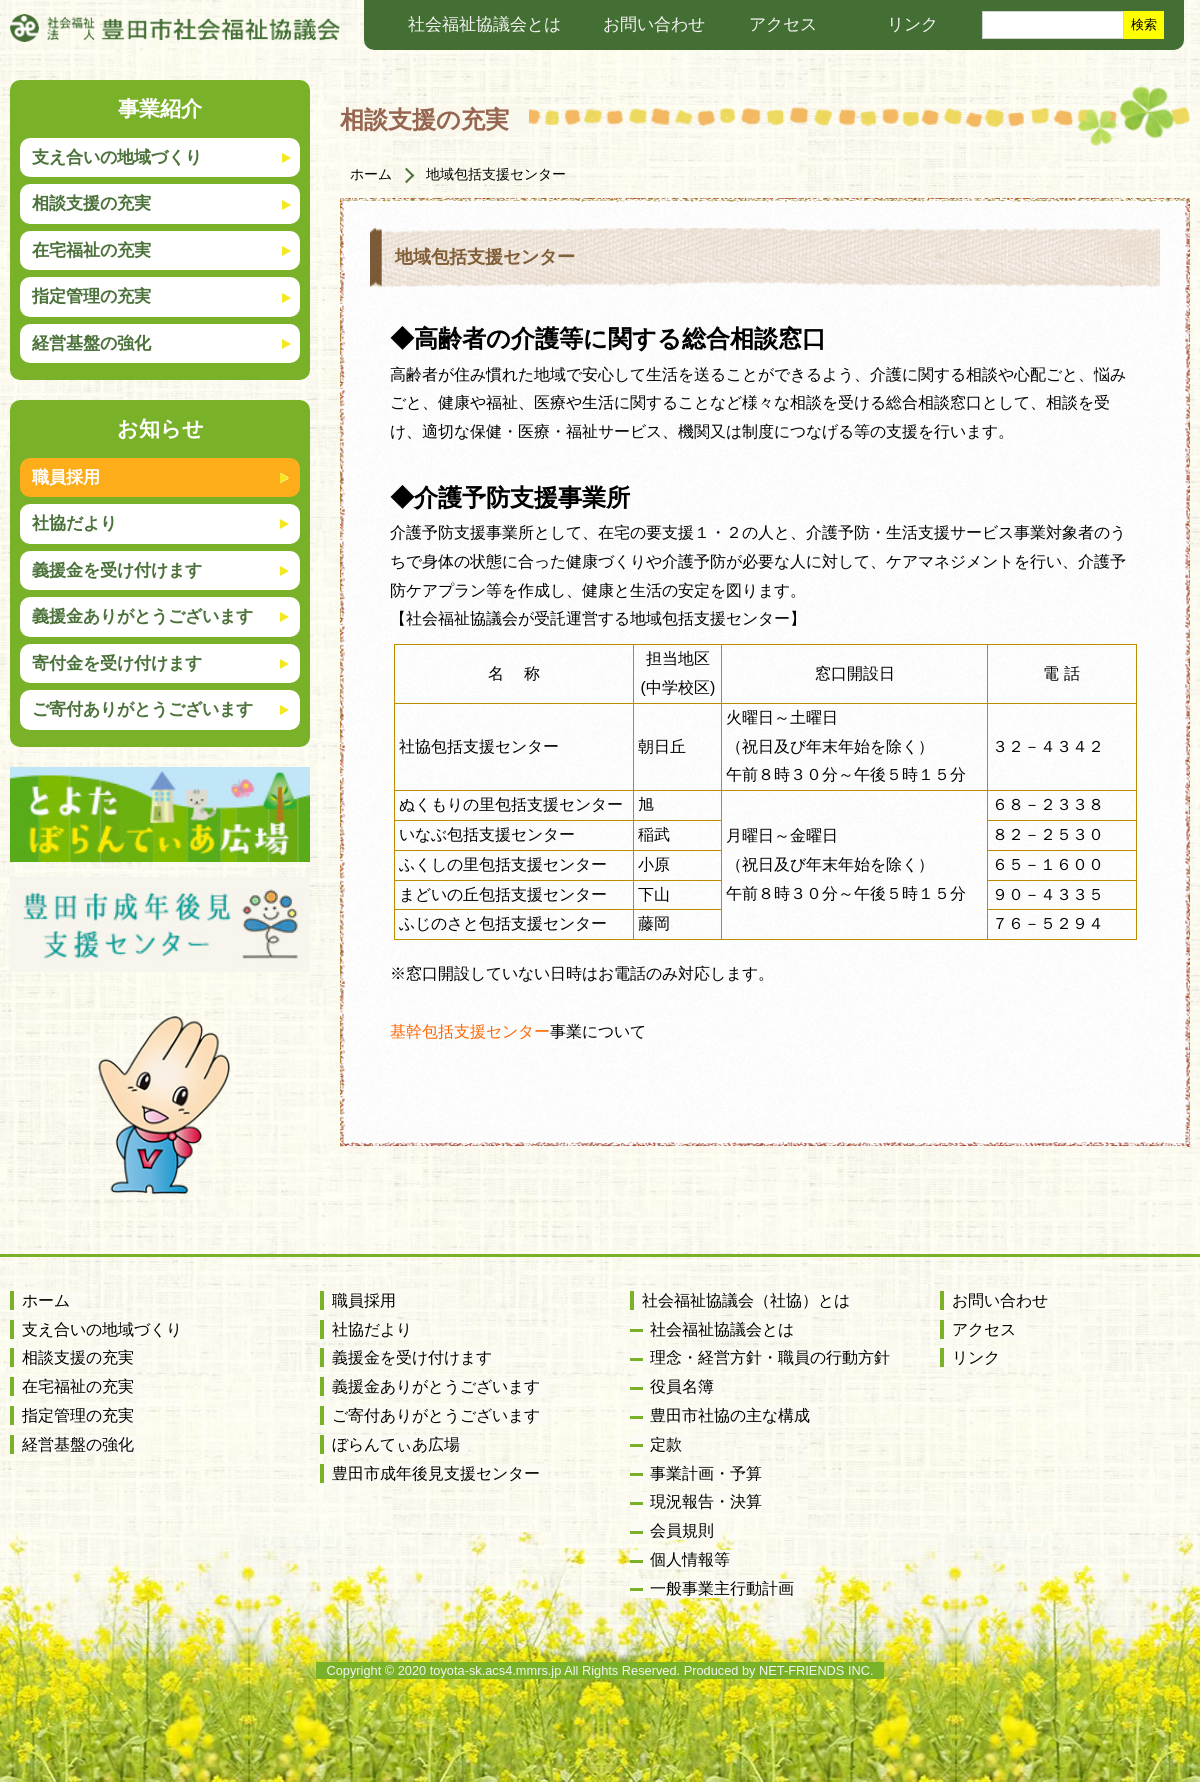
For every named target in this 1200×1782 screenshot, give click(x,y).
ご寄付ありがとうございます (142, 709)
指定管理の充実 (78, 1415)
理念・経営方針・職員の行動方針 (770, 1357)
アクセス (783, 24)
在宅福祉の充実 (78, 1386)
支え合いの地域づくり (102, 1329)
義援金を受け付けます (117, 570)
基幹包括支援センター (470, 1031)
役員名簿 (682, 1386)
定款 (666, 1444)
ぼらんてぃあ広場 (396, 1444)
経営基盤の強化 (78, 1444)
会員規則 (682, 1530)
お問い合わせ (654, 24)
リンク (912, 24)
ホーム (371, 174)
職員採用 (66, 477)
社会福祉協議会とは (484, 24)
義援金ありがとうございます (142, 616)
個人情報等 (690, 1559)
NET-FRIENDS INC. (816, 1670)
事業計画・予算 (706, 1473)
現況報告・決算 (706, 1501)
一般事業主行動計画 (722, 1588)
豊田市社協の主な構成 (730, 1415)
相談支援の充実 (424, 119)
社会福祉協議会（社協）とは (746, 1300)
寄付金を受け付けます (117, 663)
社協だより (74, 523)
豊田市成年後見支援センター (436, 1473)
